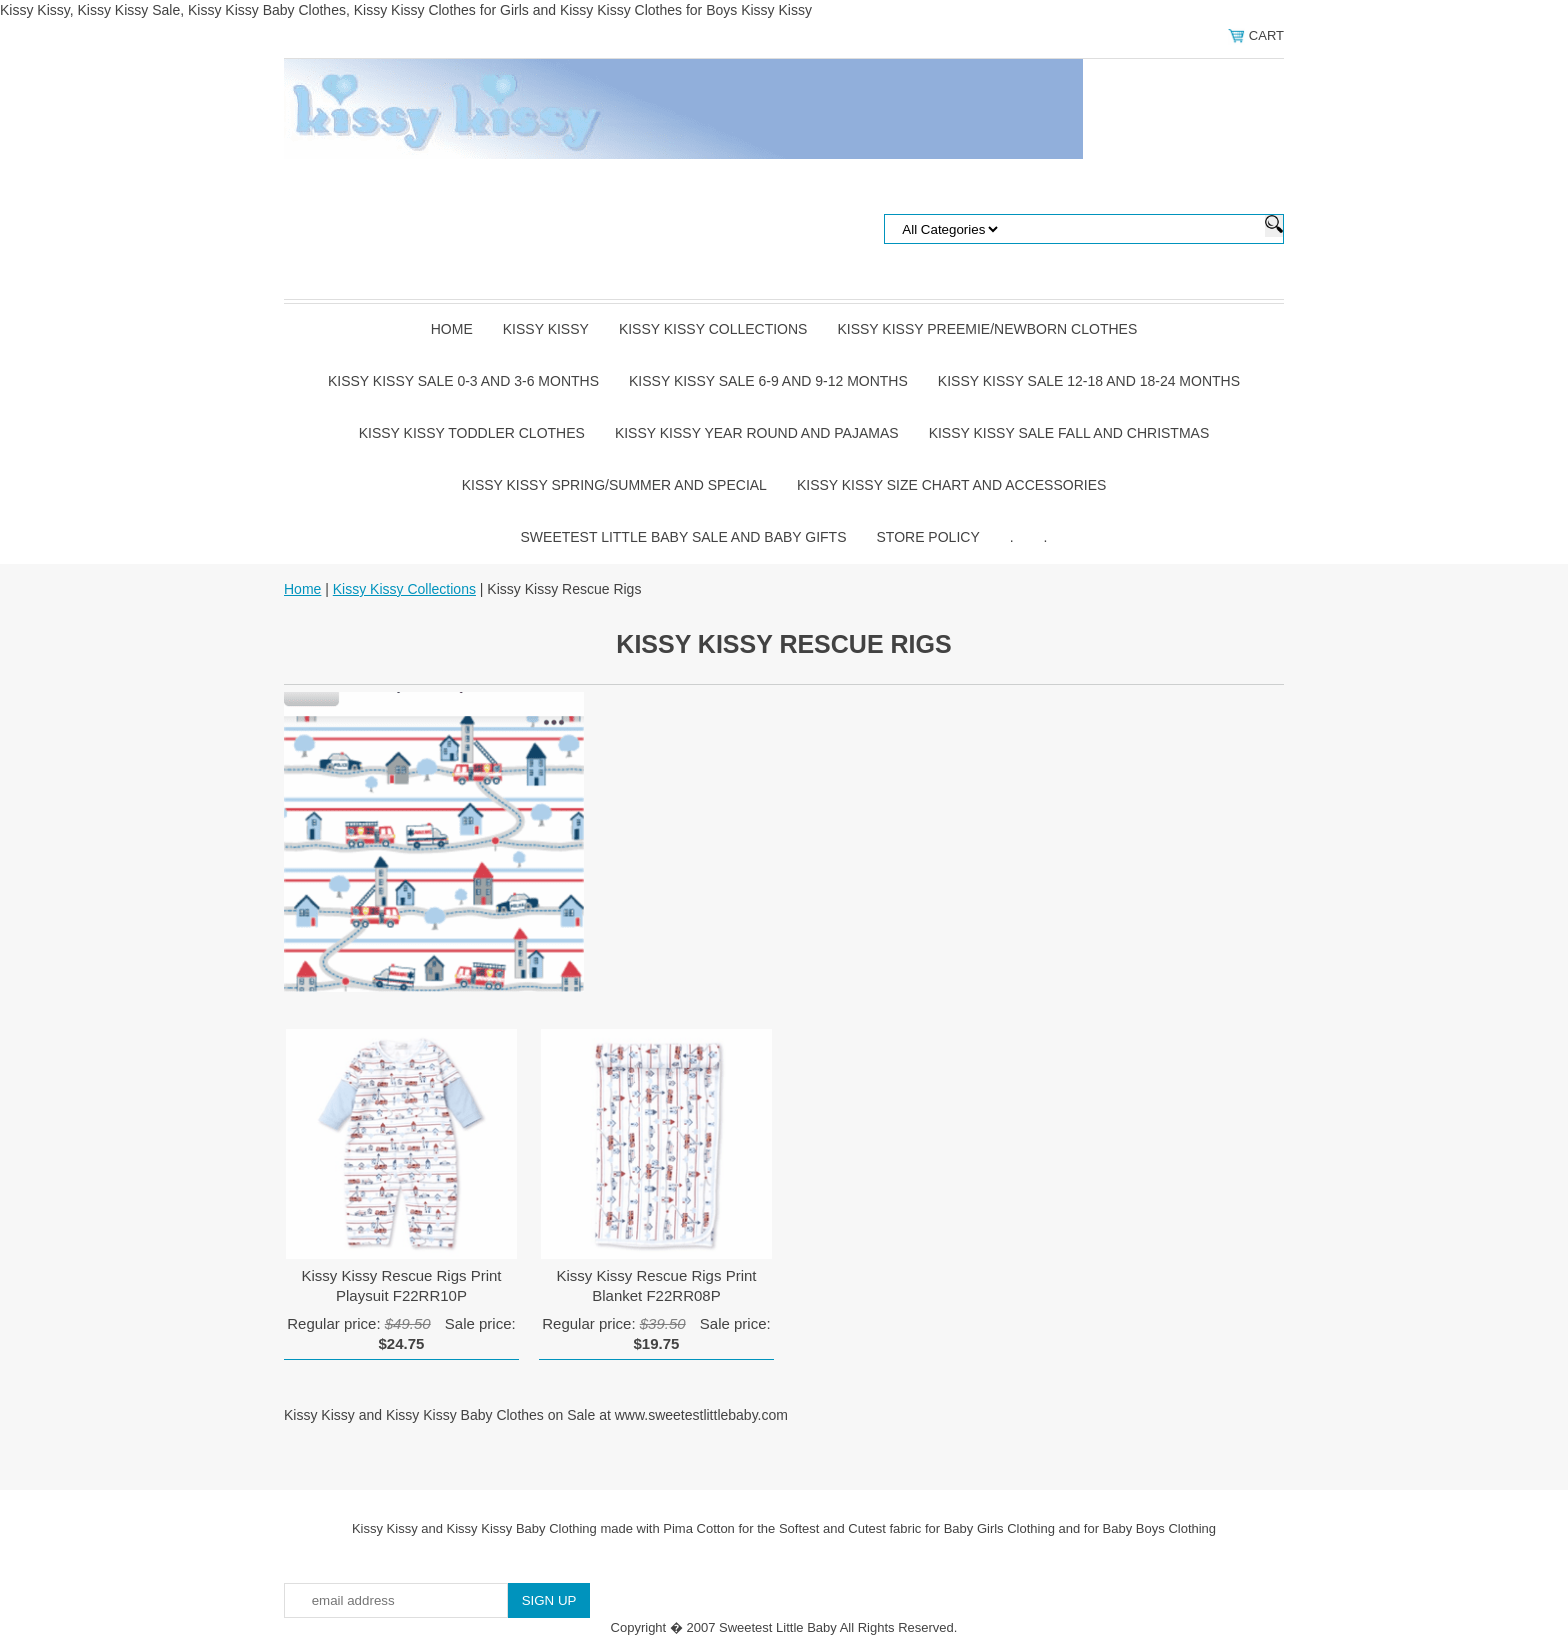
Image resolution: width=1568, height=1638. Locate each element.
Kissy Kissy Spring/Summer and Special (614, 485)
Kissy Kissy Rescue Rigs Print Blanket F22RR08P (656, 1285)
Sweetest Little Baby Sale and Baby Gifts (684, 537)
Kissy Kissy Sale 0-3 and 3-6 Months (463, 381)
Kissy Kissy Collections (713, 329)
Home (452, 329)
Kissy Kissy (546, 329)
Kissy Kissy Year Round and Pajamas (757, 433)
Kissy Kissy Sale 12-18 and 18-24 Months (1089, 381)
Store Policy (928, 537)
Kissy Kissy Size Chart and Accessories (951, 485)
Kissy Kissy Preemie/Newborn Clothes (987, 329)
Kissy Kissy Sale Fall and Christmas (1069, 433)
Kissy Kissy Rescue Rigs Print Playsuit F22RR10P (401, 1285)
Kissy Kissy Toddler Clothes (472, 433)
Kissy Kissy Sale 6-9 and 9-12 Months (768, 381)
